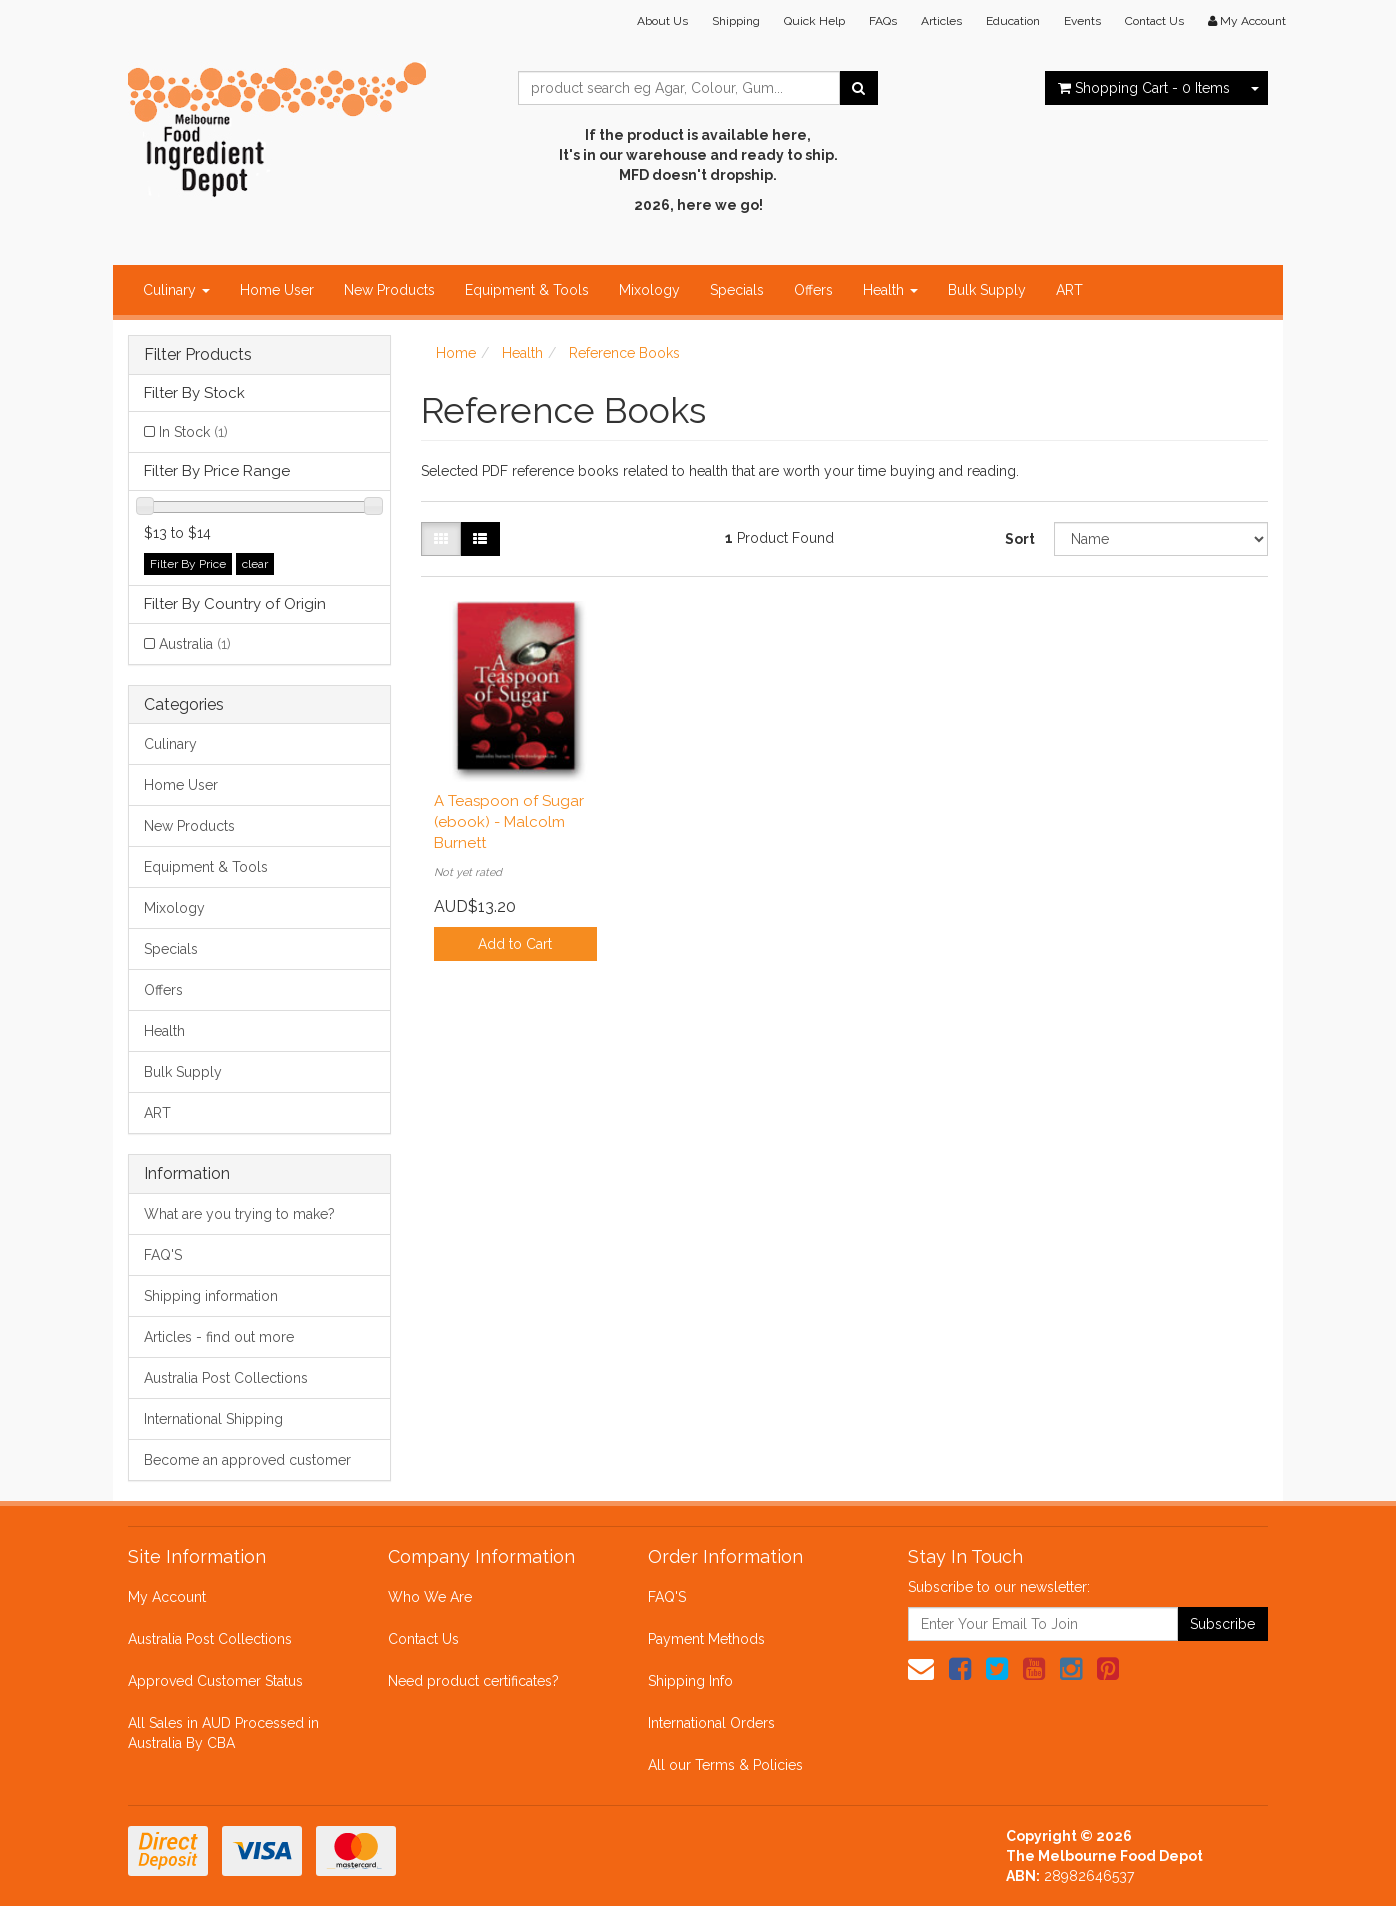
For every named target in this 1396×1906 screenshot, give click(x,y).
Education (1013, 21)
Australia (195, 644)
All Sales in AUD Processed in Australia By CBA (223, 1733)
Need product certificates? (473, 1681)
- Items (1144, 88)
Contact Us (1154, 21)
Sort (1020, 539)
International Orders (711, 1723)
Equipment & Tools (527, 290)
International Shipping (213, 1419)
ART (1069, 290)
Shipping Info (690, 1681)
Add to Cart (515, 944)
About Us (662, 21)
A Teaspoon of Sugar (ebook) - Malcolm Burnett (509, 822)
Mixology (649, 290)
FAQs (883, 21)
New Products (389, 290)
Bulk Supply (987, 290)
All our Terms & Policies (725, 1765)
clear (255, 564)
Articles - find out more (219, 1337)
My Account (167, 1597)
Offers (813, 290)
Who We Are (430, 1597)
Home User (277, 290)
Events (1082, 21)
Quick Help (814, 21)
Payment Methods (706, 1639)
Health (890, 290)
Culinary (176, 290)
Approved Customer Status (215, 1681)
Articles (941, 21)
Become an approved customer (247, 1460)
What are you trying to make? (239, 1214)
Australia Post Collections (226, 1378)
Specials (737, 290)
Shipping (736, 21)
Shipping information (211, 1296)
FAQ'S (163, 1255)
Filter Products (198, 355)
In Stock (193, 432)
